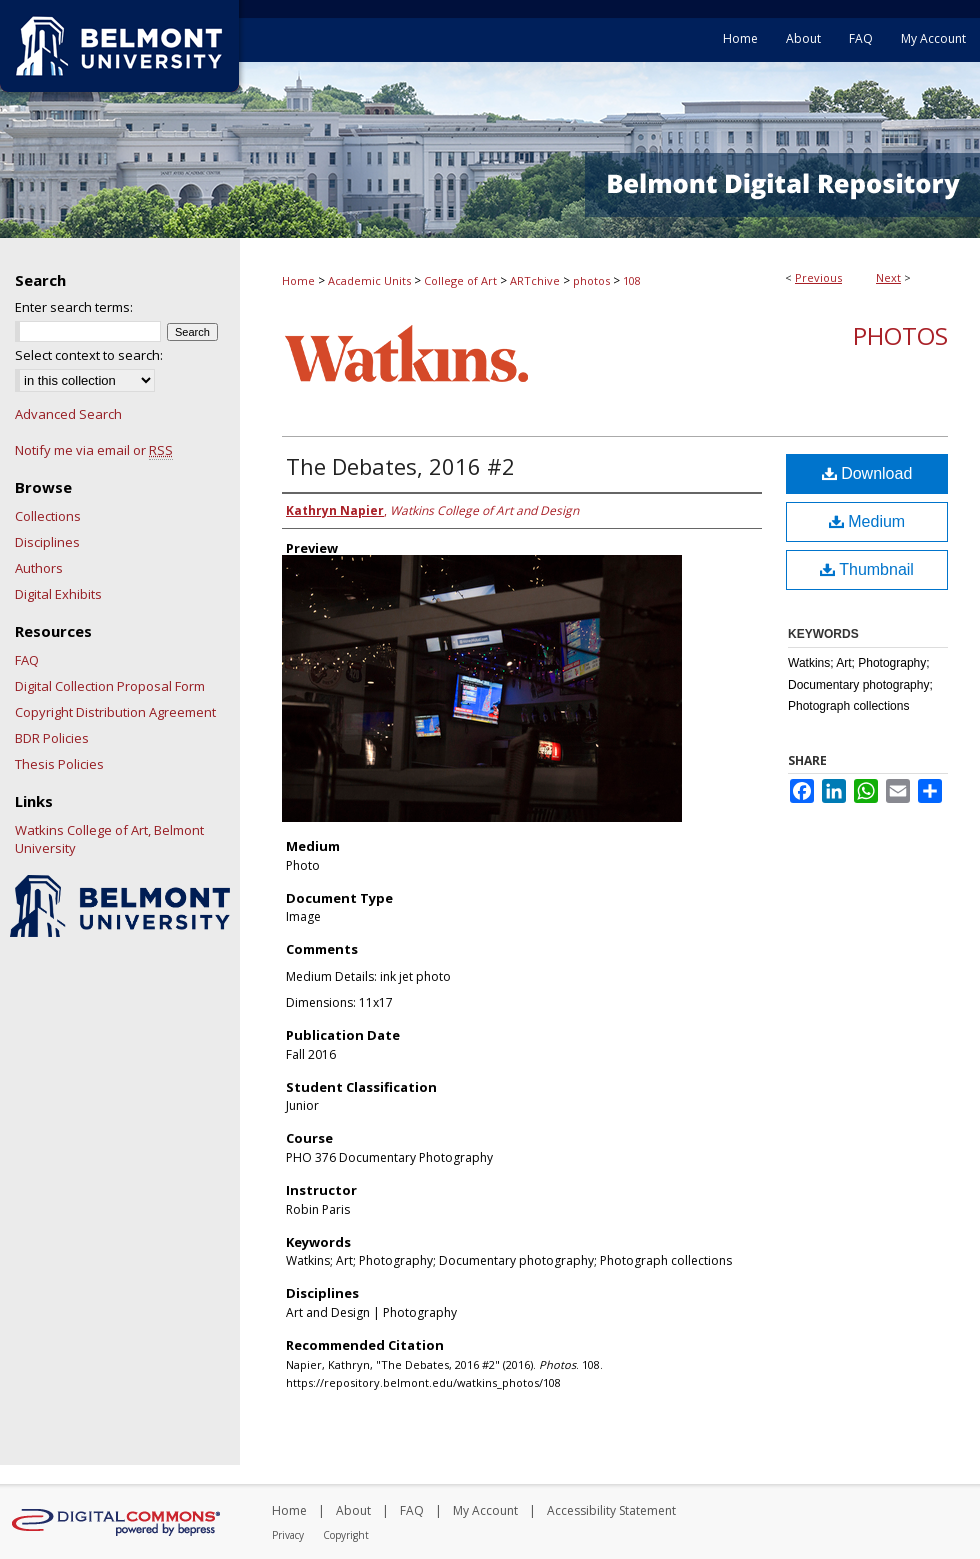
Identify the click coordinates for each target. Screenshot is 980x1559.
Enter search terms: (74, 307)
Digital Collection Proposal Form (110, 686)
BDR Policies (52, 738)
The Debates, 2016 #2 (400, 466)
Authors (39, 568)
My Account (485, 1510)
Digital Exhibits (58, 594)
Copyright (346, 1535)
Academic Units (369, 280)
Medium (867, 521)
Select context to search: (89, 355)
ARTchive (535, 280)
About (353, 1510)
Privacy (288, 1535)
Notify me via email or (94, 450)
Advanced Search (68, 414)
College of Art (460, 280)
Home (298, 280)
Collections (48, 516)
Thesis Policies (59, 764)
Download (867, 473)
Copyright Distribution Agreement (115, 712)
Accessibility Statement (611, 1510)
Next (888, 277)
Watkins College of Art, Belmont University (109, 839)
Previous (818, 277)
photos (591, 280)
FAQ (27, 660)
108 (632, 280)
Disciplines (47, 542)
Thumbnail (867, 569)
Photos (900, 335)
